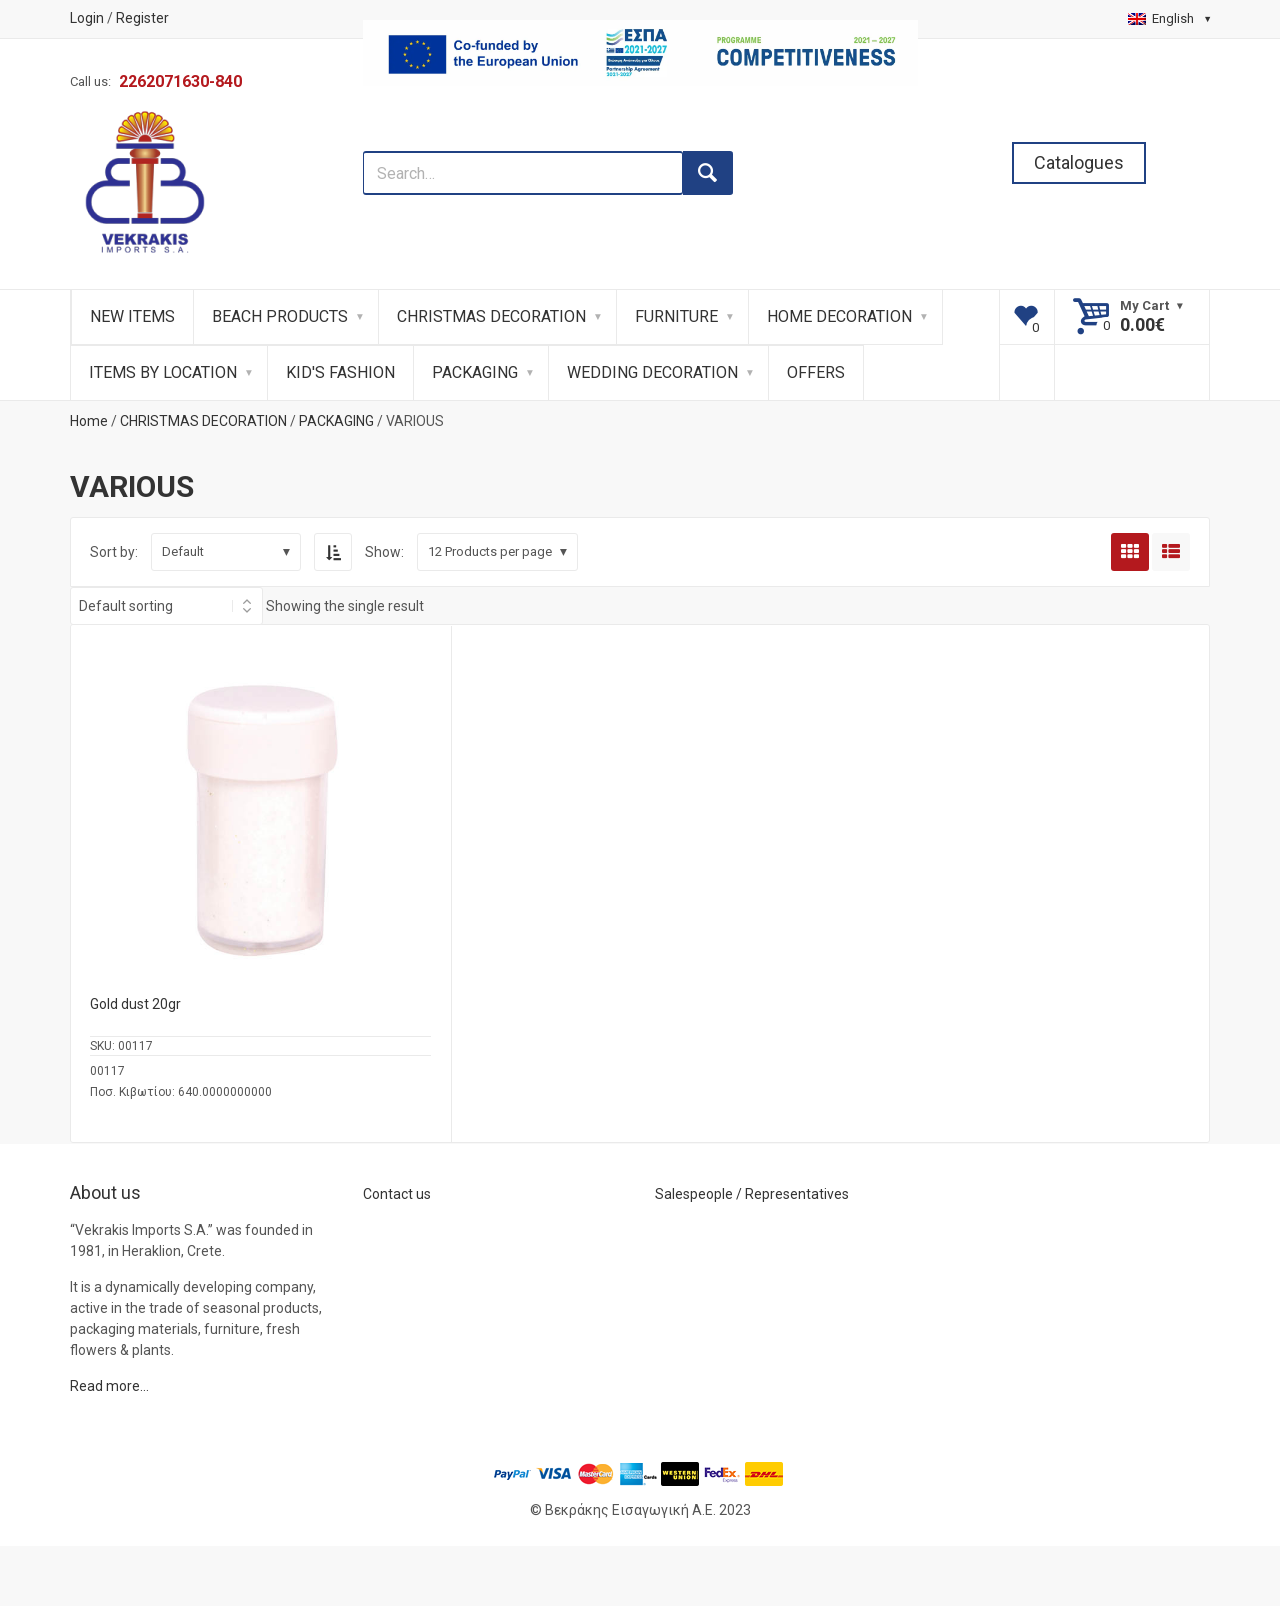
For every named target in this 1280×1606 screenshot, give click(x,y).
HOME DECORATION (839, 316)
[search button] (708, 173)
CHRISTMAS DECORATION (491, 316)
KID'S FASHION (340, 372)
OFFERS (816, 372)
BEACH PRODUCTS (280, 316)
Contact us (397, 1194)
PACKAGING (475, 372)
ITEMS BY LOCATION (163, 372)
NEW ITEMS (132, 316)
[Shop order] (166, 606)
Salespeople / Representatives (752, 1194)
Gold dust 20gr (135, 1004)
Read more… (109, 1386)
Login (87, 18)
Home (89, 421)
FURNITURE (676, 316)
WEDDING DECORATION (652, 372)
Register (142, 18)
